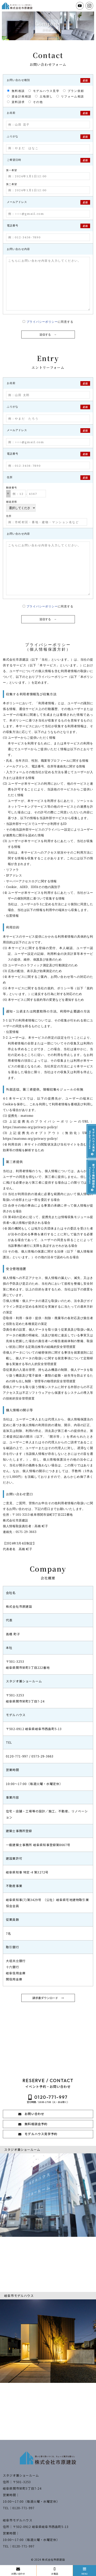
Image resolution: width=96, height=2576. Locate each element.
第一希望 (11, 170)
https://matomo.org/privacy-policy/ (30, 1127)
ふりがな (12, 136)
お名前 (11, 112)
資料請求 (18, 102)
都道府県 (11, 501)
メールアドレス (17, 202)
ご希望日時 (14, 160)
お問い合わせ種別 (18, 80)
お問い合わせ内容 (18, 249)
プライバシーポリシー (42, 322)
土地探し (46, 96)
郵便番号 (11, 487)
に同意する (49, 322)
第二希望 (11, 184)
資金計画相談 (21, 96)
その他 (38, 102)
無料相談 (18, 91)
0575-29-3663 (26, 1532)
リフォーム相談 (72, 96)
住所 (10, 477)
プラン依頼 (76, 91)
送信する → (48, 334)
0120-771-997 (17, 1756)
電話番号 (12, 225)
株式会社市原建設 (53, 2559)
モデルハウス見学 (46, 91)
